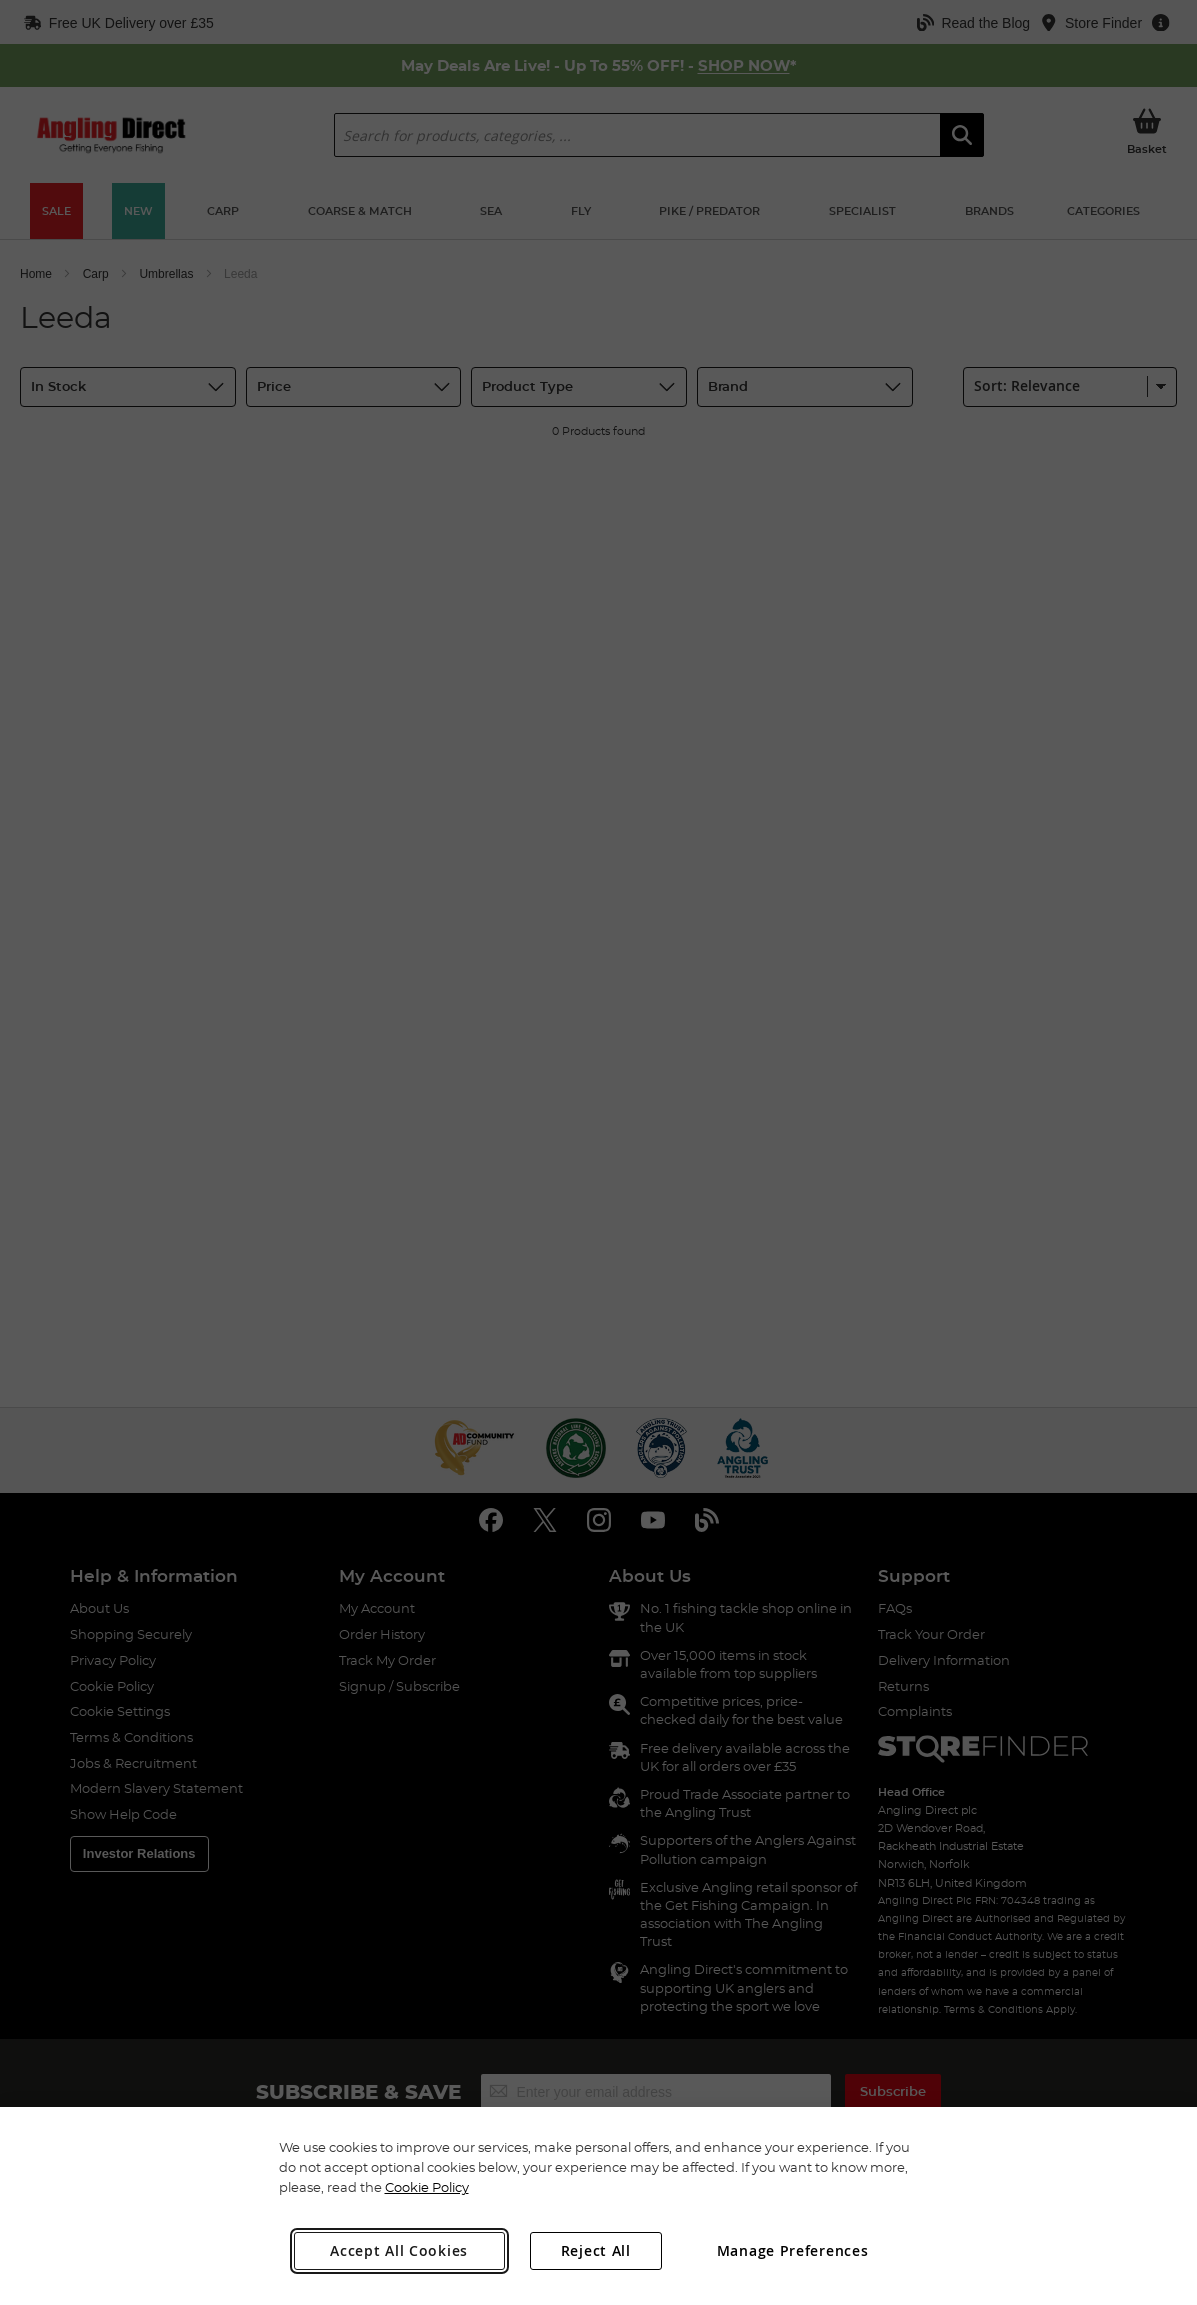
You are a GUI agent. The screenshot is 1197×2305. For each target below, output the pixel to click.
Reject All (596, 2250)
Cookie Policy (427, 2187)
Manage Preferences (793, 2250)
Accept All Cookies (399, 2250)
